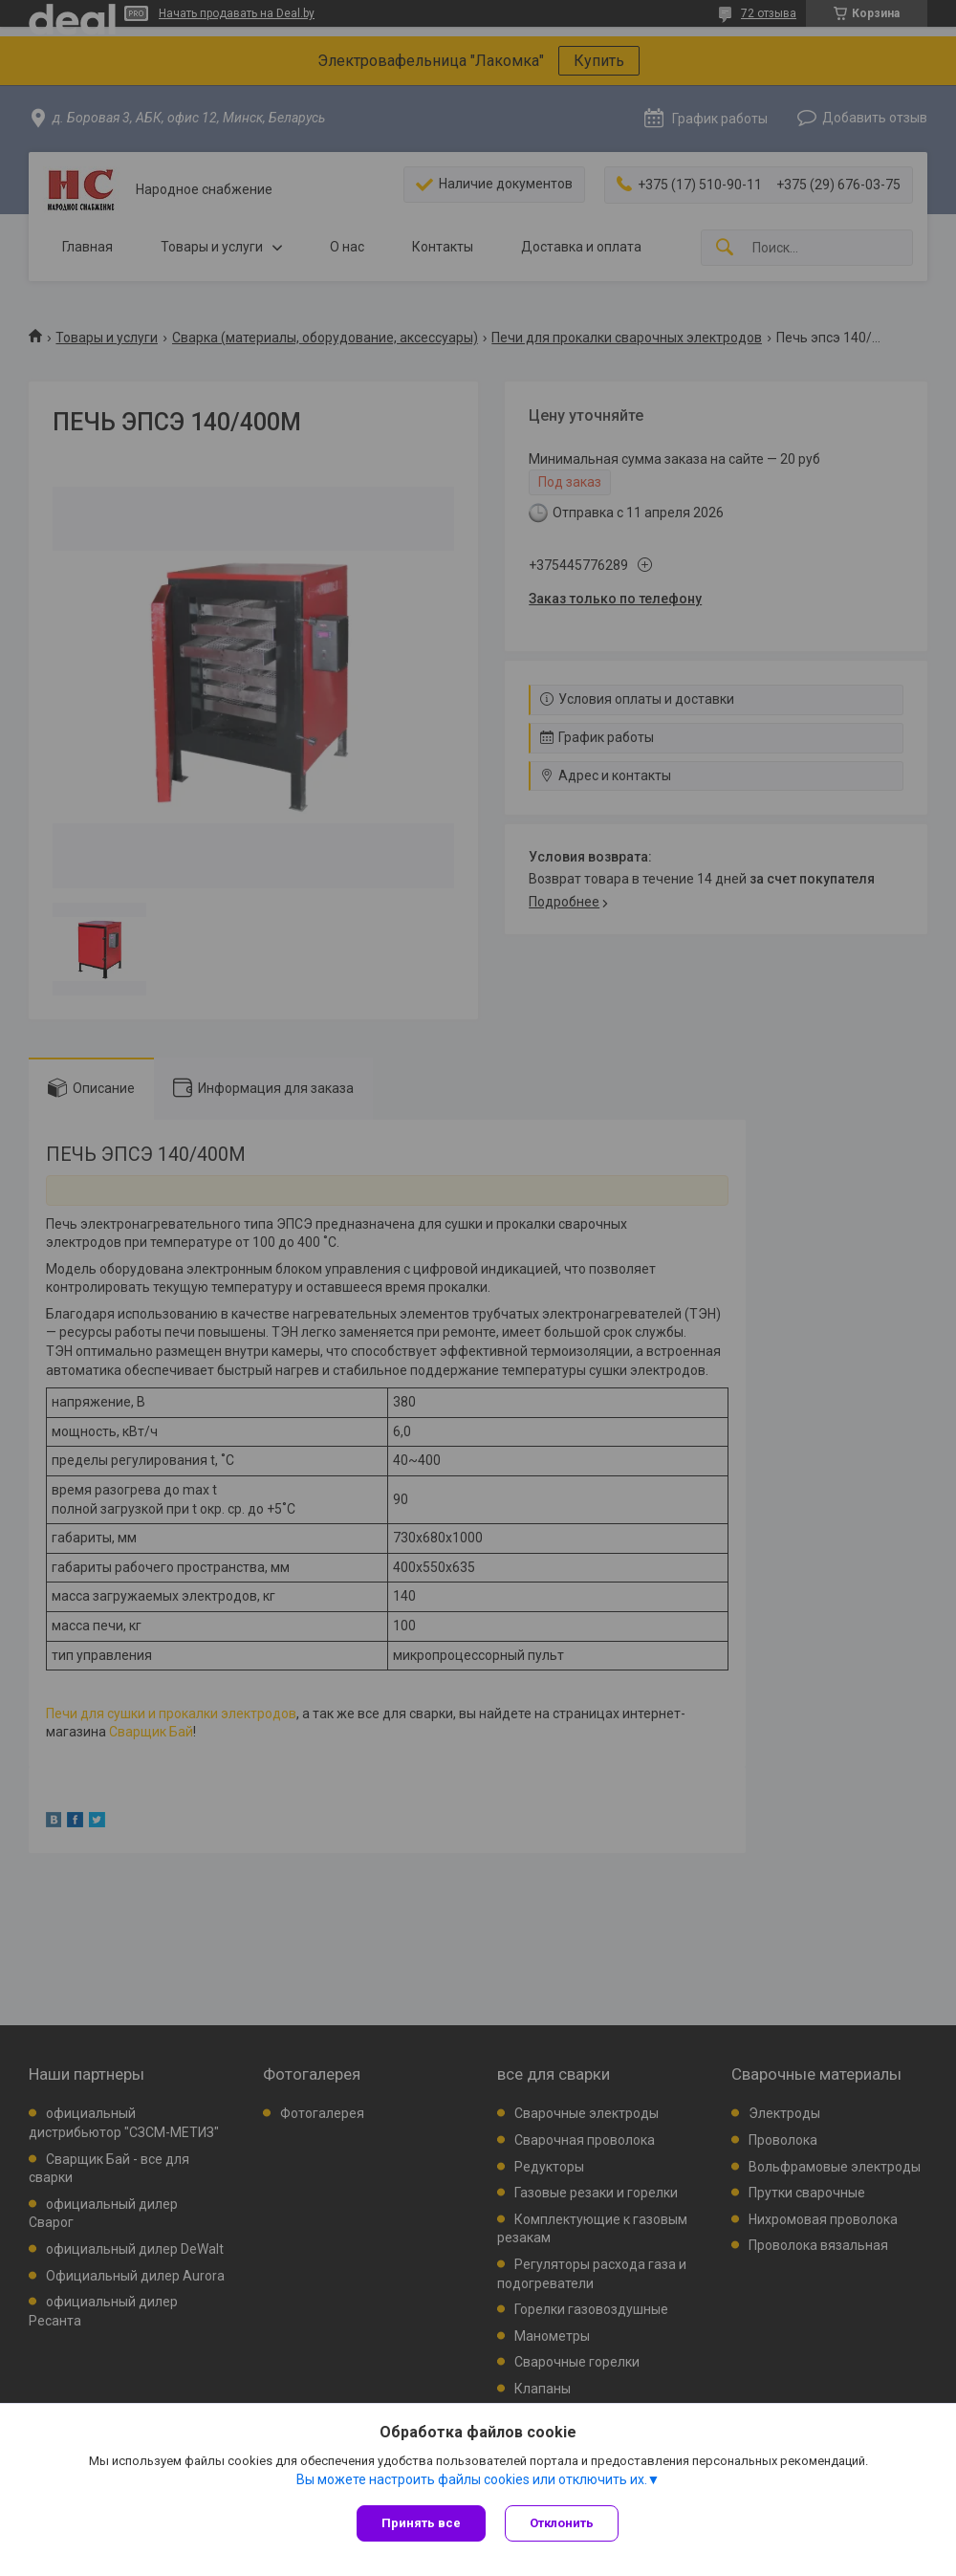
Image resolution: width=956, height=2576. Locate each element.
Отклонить (562, 2523)
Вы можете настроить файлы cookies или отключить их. (471, 2479)
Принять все (421, 2523)
